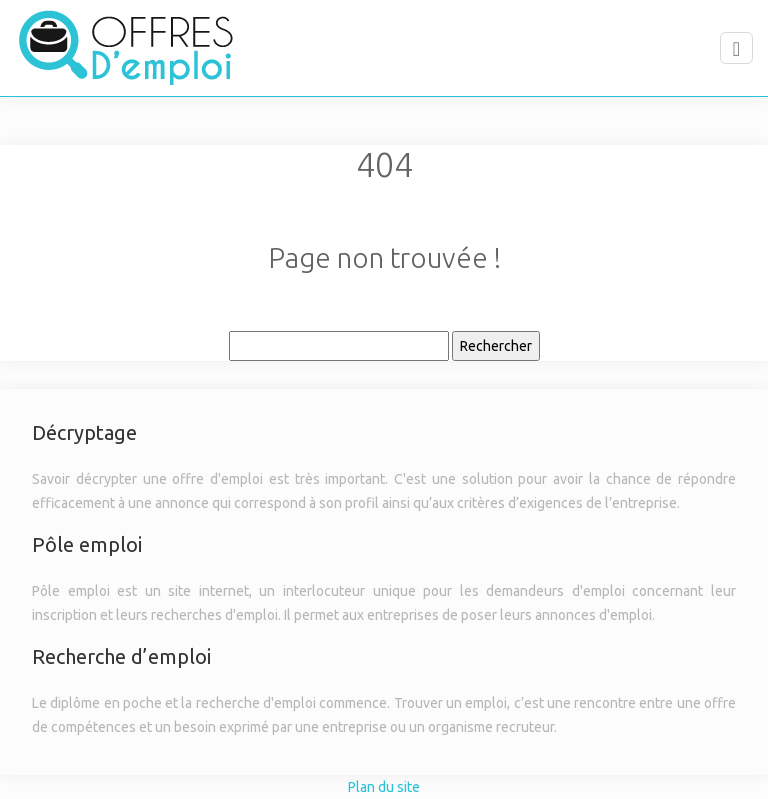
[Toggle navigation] (736, 48)
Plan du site (384, 787)
